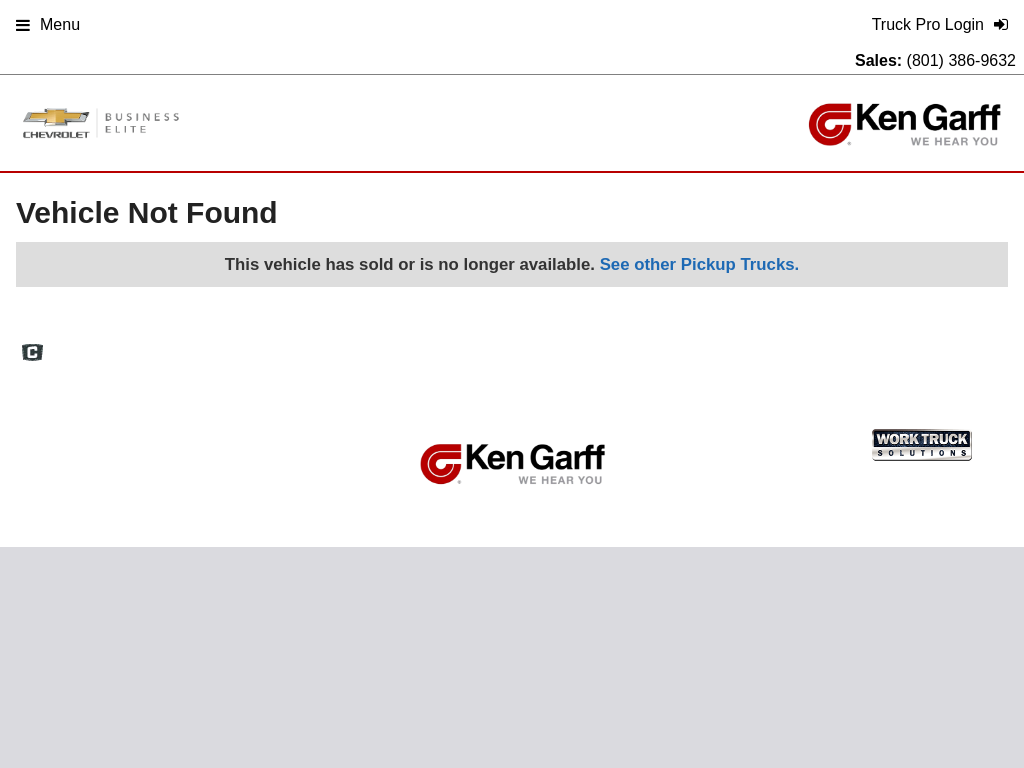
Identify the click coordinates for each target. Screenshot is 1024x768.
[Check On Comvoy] (32, 354)
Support (873, 344)
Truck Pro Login (963, 344)
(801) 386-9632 (961, 60)
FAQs (553, 344)
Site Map (699, 344)
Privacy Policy (787, 344)
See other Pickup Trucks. (700, 264)
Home (497, 344)
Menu (48, 24)
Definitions (621, 344)
